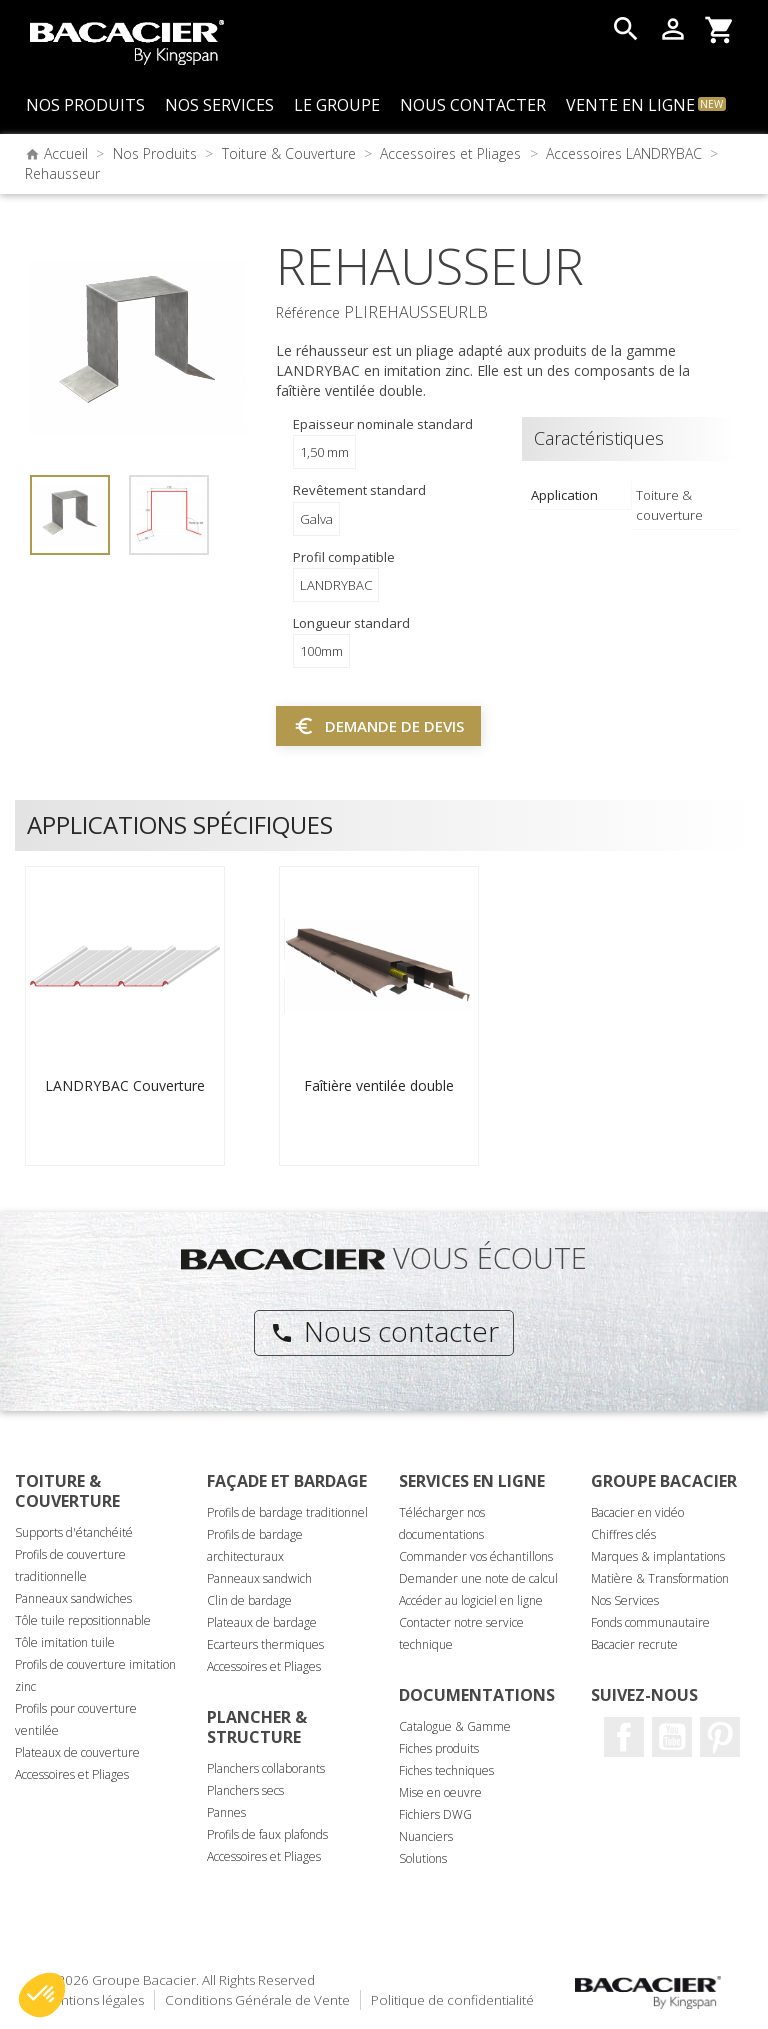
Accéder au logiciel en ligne (471, 1600)
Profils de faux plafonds (267, 1834)
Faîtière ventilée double (379, 1085)
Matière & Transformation (660, 1578)
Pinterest (720, 1737)
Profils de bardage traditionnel (287, 1512)
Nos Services (625, 1600)
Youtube (672, 1737)
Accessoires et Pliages (72, 1774)
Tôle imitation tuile (65, 1642)
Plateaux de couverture (77, 1752)
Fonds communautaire (650, 1622)
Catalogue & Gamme (455, 1726)
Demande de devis (378, 726)
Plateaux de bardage (262, 1622)
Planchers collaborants (266, 1768)
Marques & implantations (658, 1556)
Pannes (226, 1812)
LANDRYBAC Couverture (125, 1085)
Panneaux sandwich (259, 1578)
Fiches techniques (446, 1770)
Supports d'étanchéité (74, 1532)
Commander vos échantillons (476, 1556)
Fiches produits (439, 1748)
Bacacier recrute (634, 1644)
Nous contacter (384, 1331)
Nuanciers (426, 1836)
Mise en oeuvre (440, 1792)
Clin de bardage (249, 1600)
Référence (308, 312)
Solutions (423, 1858)
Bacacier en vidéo (637, 1512)
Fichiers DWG (435, 1814)
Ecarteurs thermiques (265, 1644)
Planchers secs (245, 1790)
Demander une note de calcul (478, 1578)
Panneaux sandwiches (73, 1598)
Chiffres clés (623, 1534)
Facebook (624, 1737)
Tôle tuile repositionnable (83, 1620)
